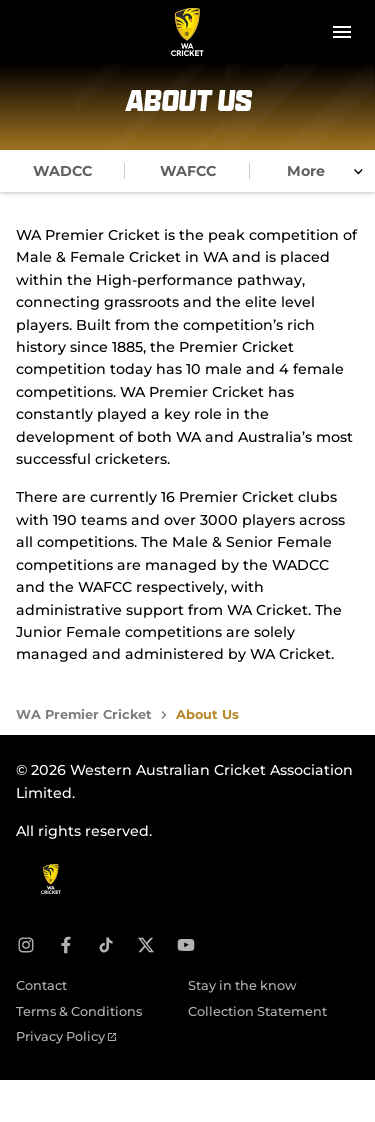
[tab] (62, 171)
